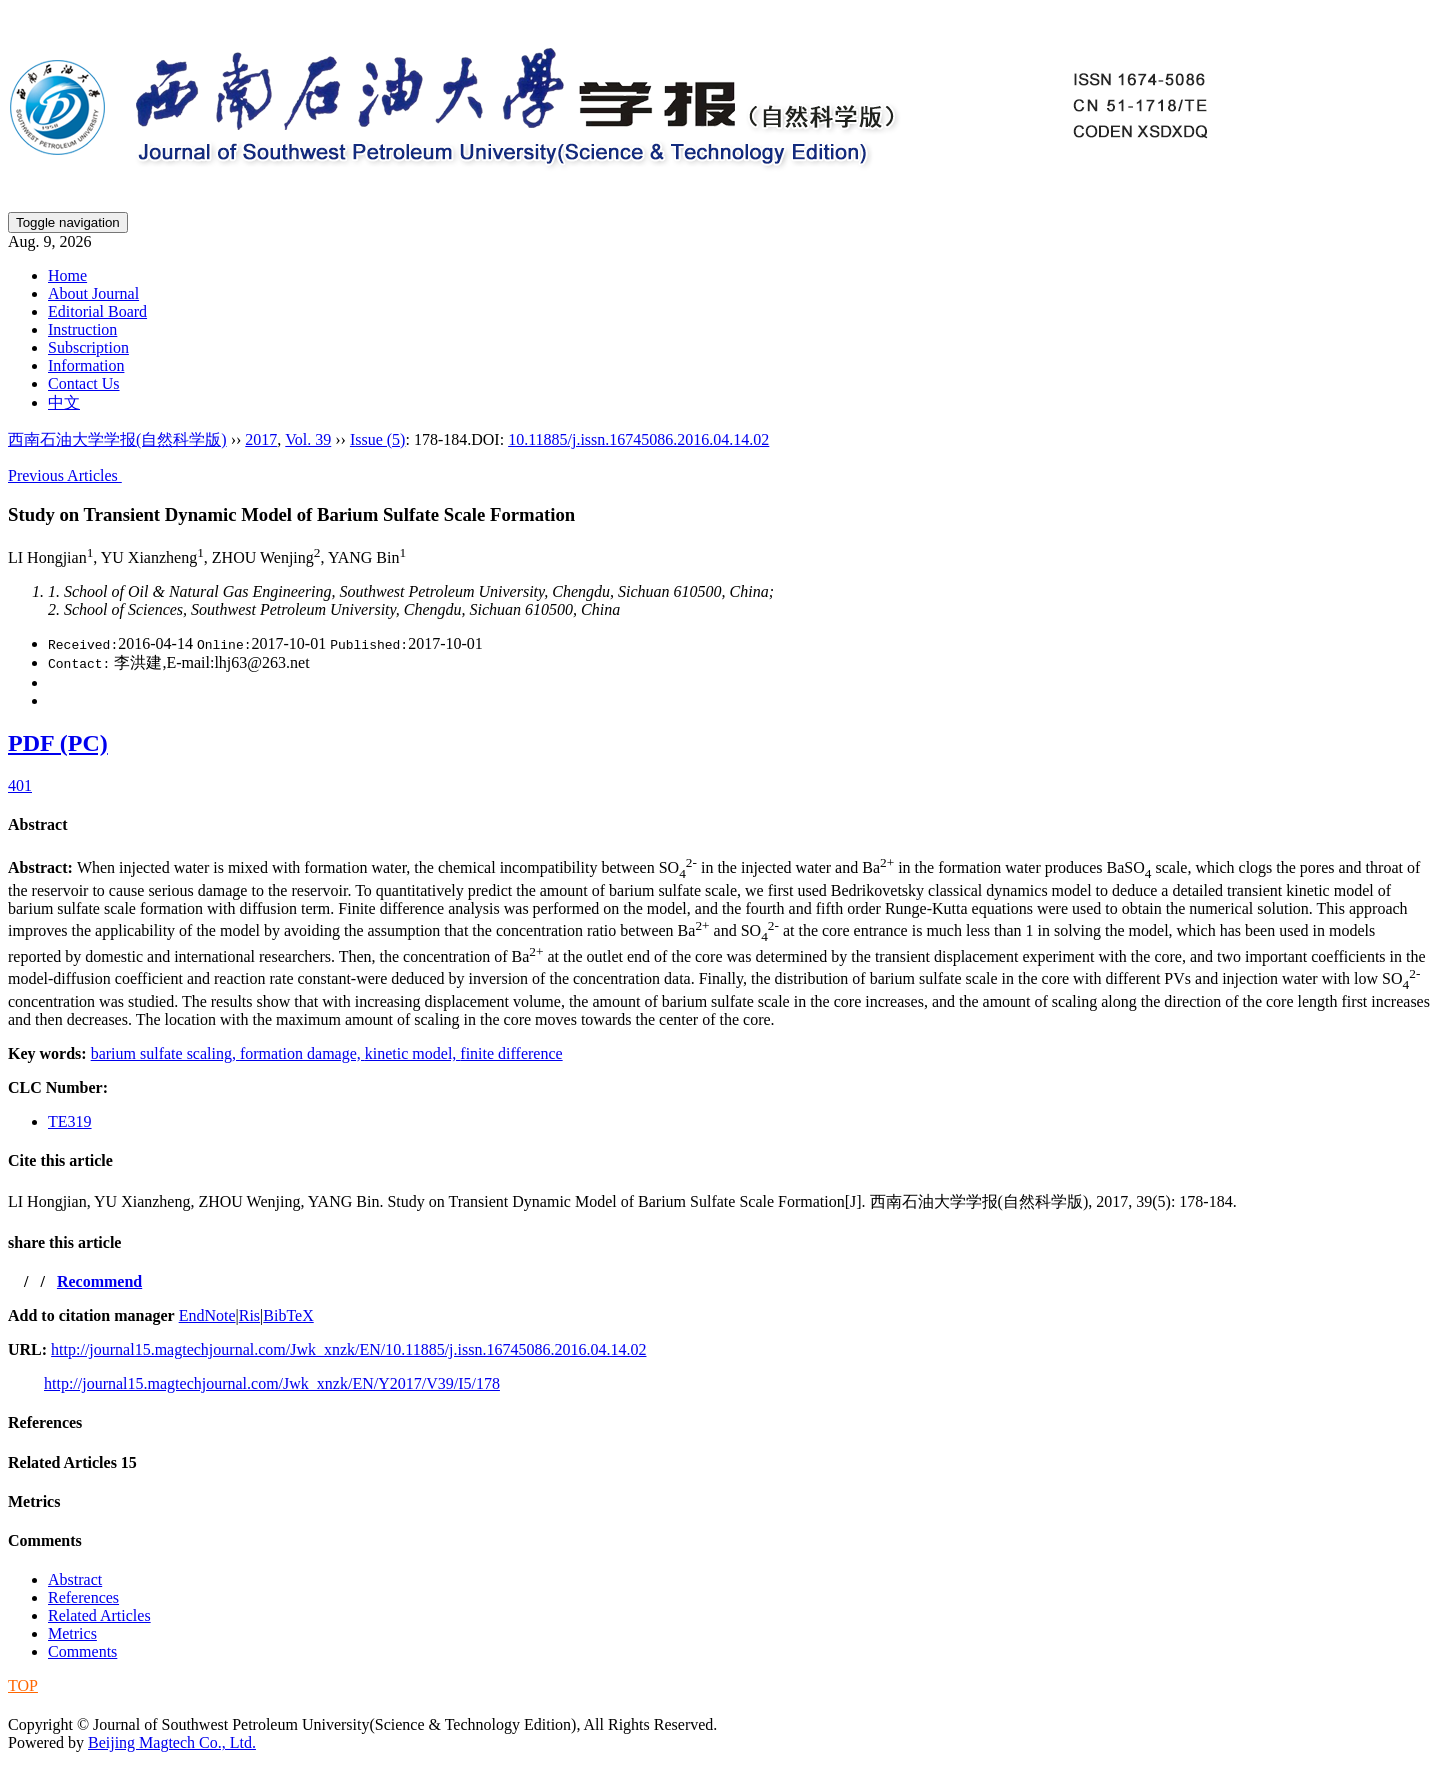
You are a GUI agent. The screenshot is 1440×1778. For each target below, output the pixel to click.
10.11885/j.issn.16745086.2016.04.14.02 (638, 439)
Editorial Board (97, 311)
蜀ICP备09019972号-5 (83, 1704)
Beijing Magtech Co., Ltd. (172, 1742)
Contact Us (84, 383)
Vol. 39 (308, 439)
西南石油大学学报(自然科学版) (117, 439)
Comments (45, 1540)
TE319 (70, 1121)
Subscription (88, 347)
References (45, 1422)
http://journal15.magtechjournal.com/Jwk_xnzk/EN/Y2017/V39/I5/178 (272, 1383)
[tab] (720, 825)
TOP (23, 1685)
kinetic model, (413, 1053)
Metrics (34, 1501)
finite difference (511, 1053)
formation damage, (302, 1053)
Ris (249, 1315)
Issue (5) (378, 439)
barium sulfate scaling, (165, 1053)
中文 (64, 402)
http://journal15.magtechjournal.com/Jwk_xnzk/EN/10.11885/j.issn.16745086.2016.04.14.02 (348, 1349)
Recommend (99, 1281)
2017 (261, 439)
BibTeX (288, 1315)
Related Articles (72, 1462)
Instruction (82, 329)
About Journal (93, 293)
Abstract (38, 824)
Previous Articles (65, 475)
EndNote (207, 1315)
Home (67, 275)
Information (86, 365)
